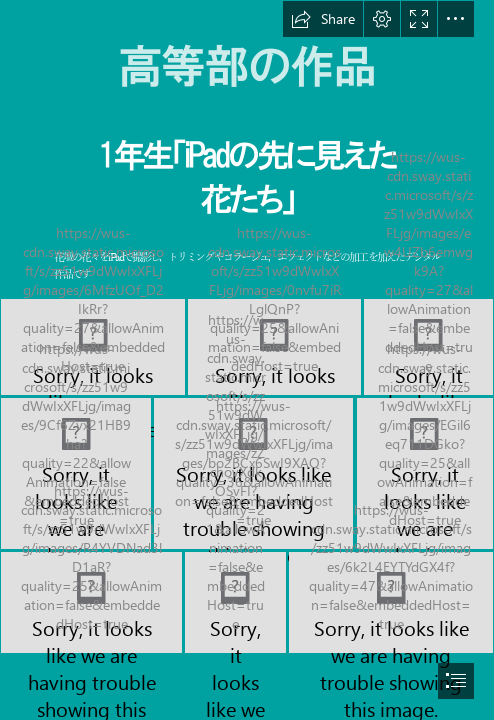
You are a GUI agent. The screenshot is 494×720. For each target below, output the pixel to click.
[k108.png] (235, 602)
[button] (323, 19)
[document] (247, 360)
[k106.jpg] (425, 473)
